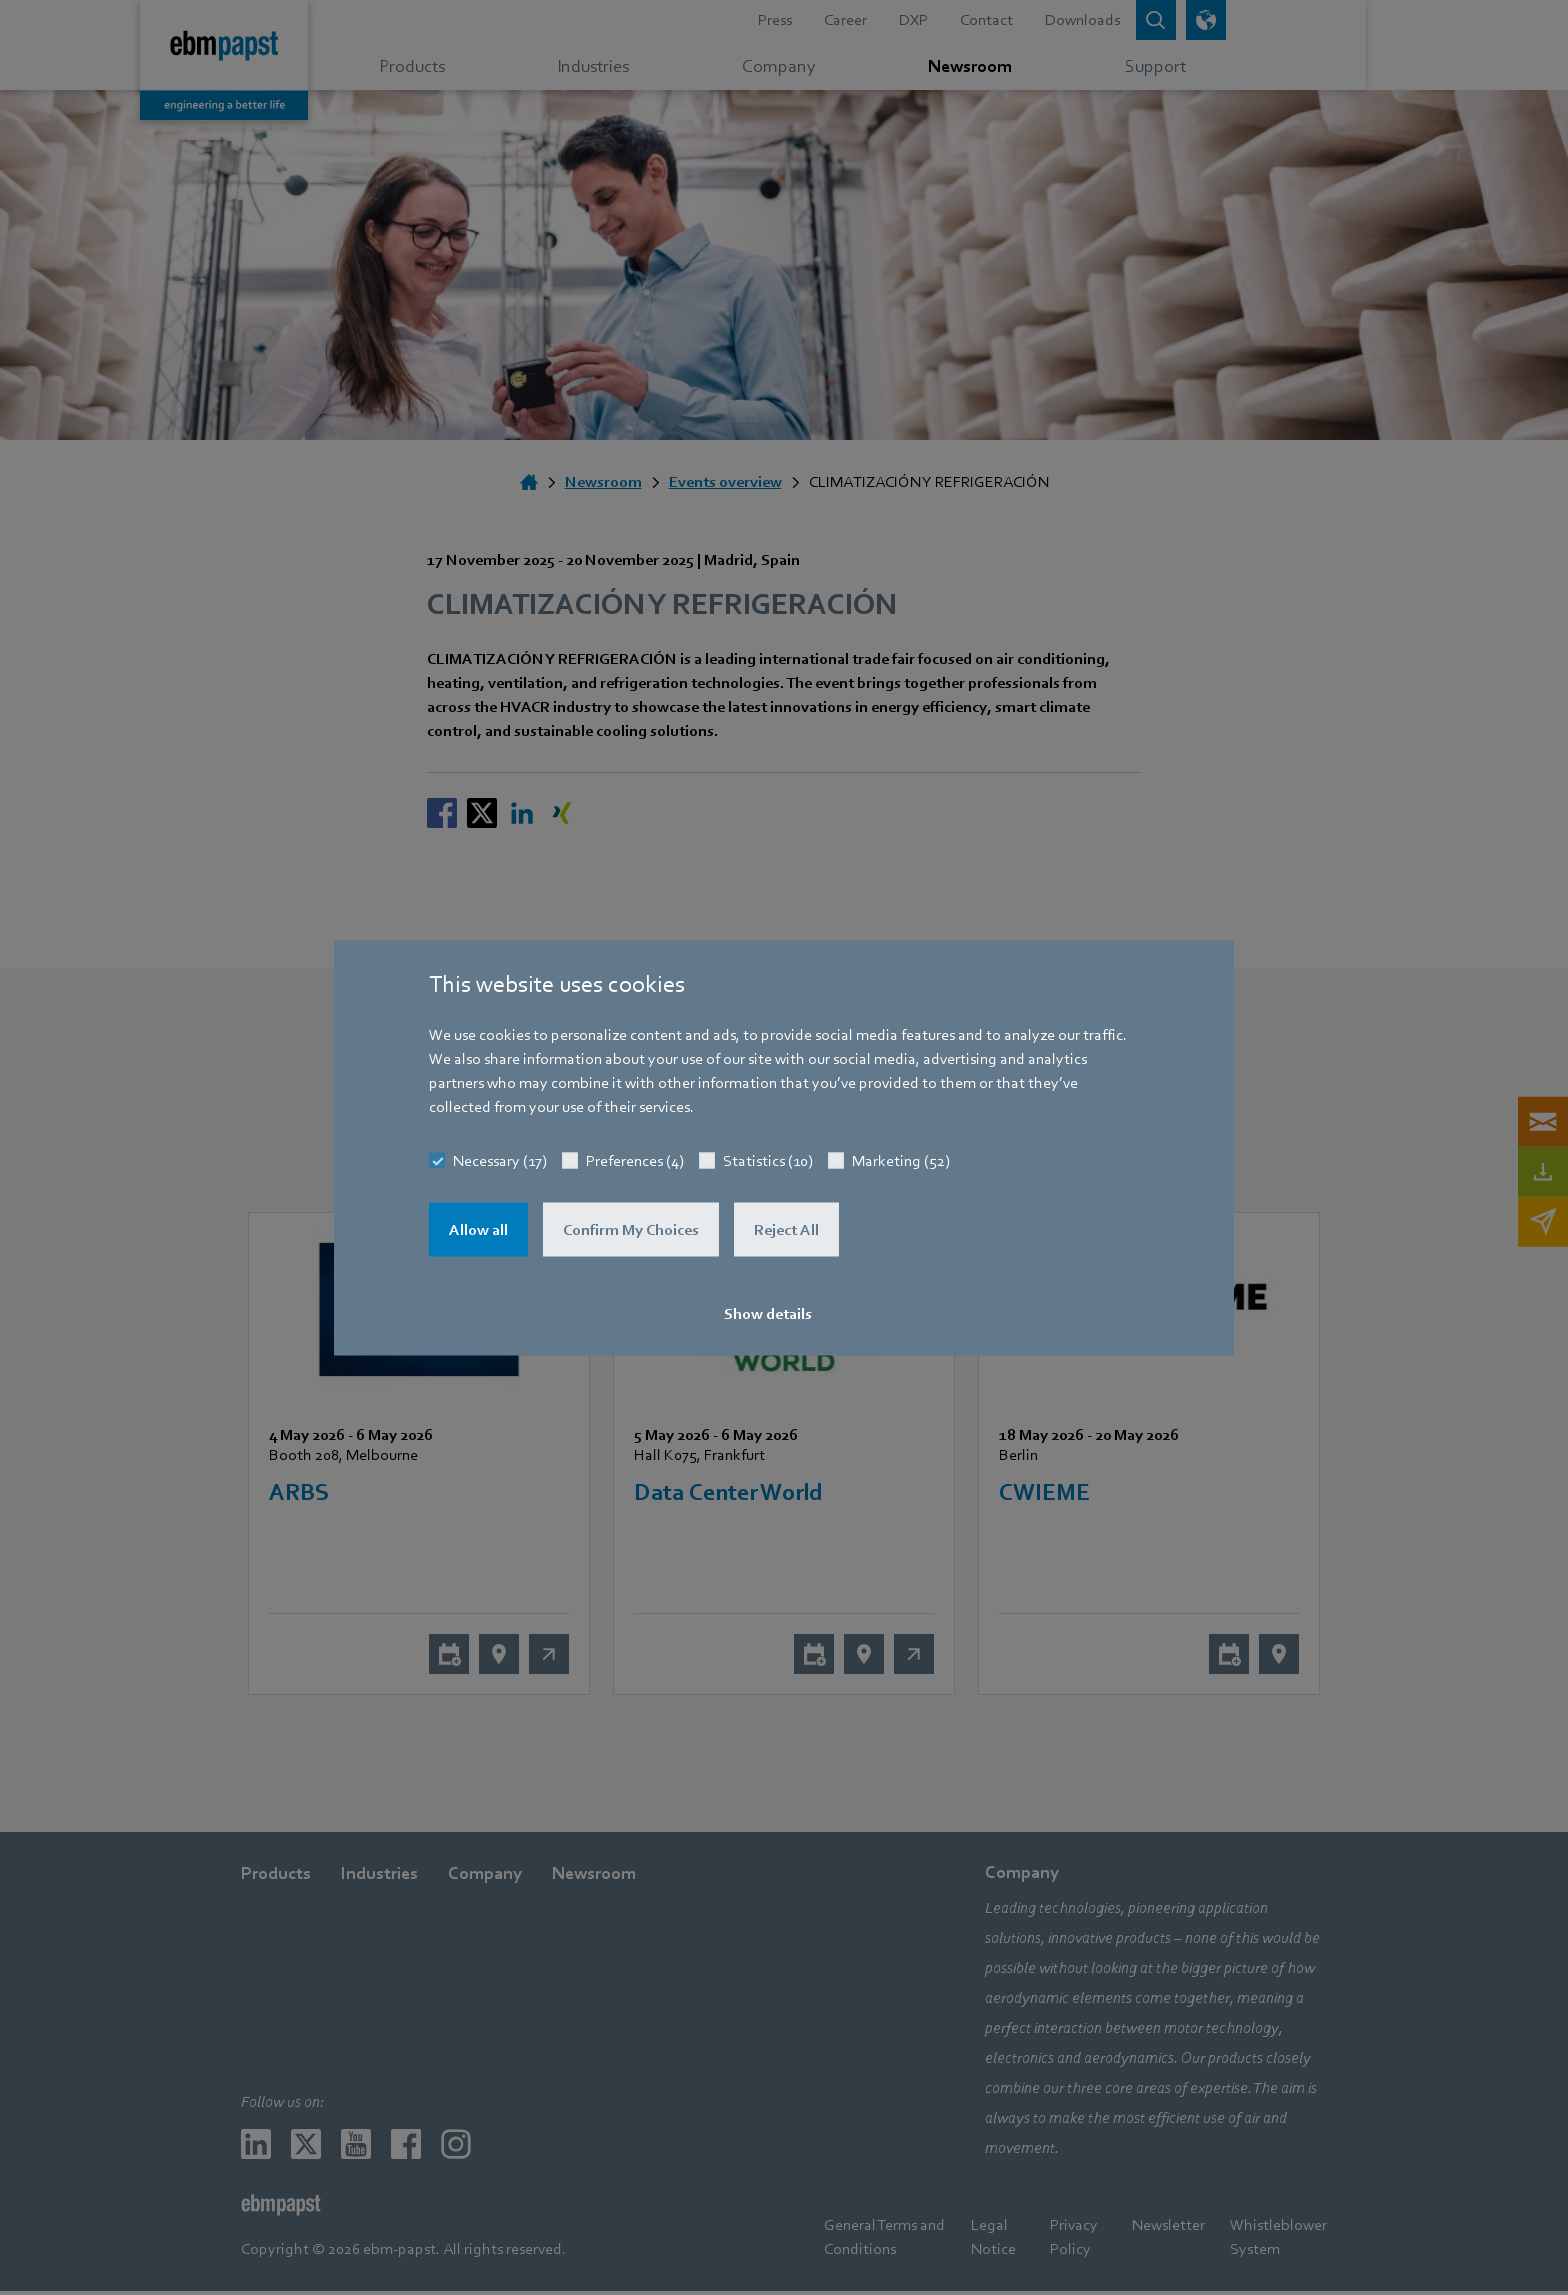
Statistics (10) (768, 1160)
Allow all (478, 1229)
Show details (768, 1313)
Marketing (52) (901, 1160)
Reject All (786, 1229)
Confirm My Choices (631, 1229)
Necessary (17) (500, 1160)
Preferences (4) (635, 1160)
